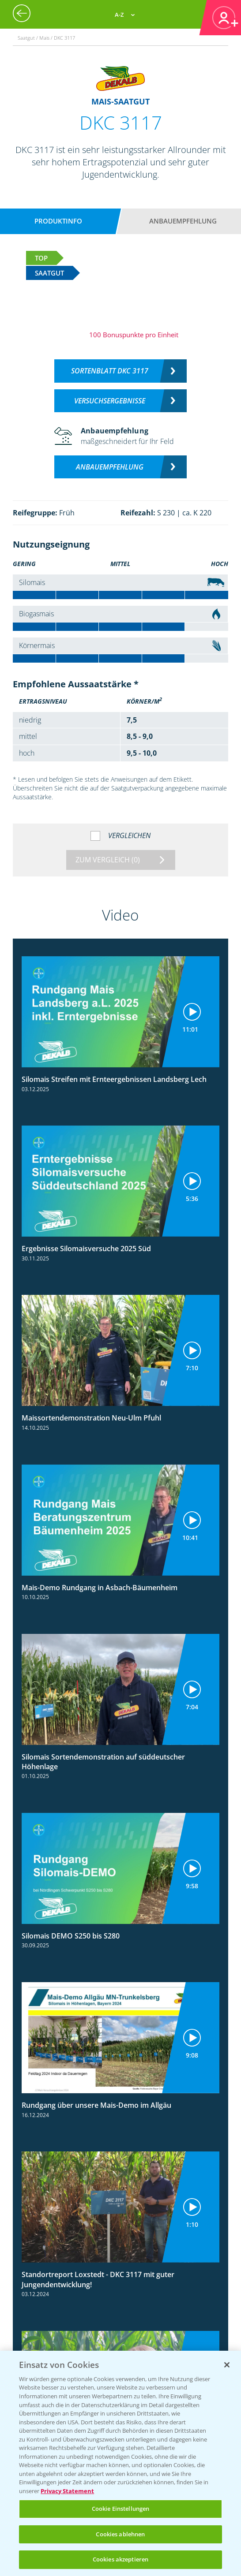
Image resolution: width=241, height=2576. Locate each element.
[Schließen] (227, 2365)
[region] (120, 2463)
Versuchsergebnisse (109, 401)
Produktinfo (58, 220)
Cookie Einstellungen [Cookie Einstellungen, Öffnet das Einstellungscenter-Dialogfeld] (121, 2509)
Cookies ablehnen (120, 2534)
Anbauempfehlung (183, 220)
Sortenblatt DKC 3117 (109, 371)
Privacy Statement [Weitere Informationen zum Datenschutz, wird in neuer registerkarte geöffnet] (67, 2491)
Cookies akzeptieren (120, 2559)
